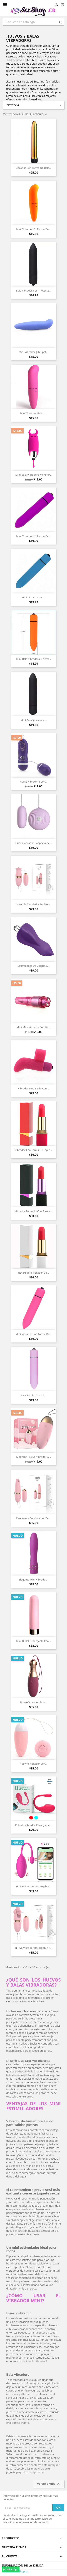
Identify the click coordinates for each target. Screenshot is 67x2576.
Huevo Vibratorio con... (33, 781)
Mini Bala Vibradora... (33, 720)
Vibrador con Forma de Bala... (33, 167)
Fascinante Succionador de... (33, 1518)
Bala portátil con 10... (33, 1395)
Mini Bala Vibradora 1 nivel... (33, 659)
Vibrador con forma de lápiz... (33, 1150)
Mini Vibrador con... (34, 597)
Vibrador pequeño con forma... (33, 1211)
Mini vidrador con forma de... (34, 1334)
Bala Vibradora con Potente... (33, 290)
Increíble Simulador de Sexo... (34, 904)
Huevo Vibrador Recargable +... (33, 1947)
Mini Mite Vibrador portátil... (34, 1027)
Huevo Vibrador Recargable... (33, 1886)
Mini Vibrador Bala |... (33, 413)
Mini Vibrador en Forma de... (33, 229)
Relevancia (33, 105)
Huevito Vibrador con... (33, 1763)
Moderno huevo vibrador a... (33, 1456)
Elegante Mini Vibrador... (33, 1579)
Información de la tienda (22, 2565)
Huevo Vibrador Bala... (33, 1702)
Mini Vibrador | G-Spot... (33, 352)
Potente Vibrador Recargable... (33, 1825)
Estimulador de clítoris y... (33, 965)
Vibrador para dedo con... (33, 1088)
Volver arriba (49, 2484)
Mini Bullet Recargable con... (33, 1641)
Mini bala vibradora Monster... (33, 474)
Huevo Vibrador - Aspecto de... (33, 843)
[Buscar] (33, 22)
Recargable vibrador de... (33, 1272)
